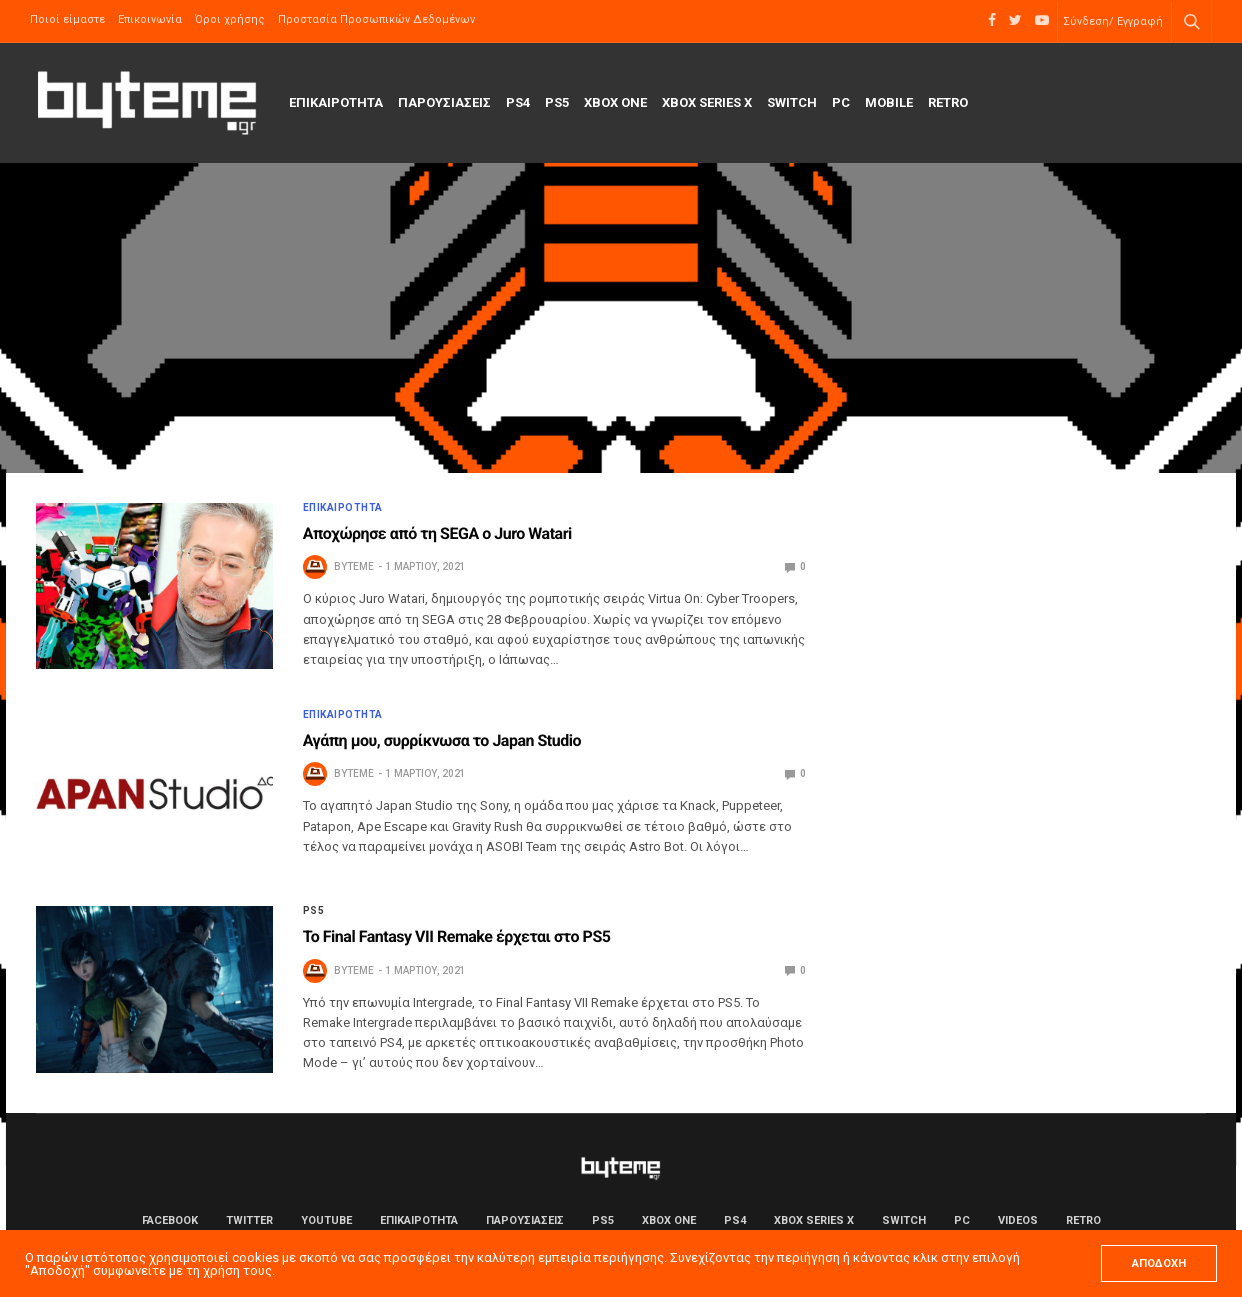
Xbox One (615, 102)
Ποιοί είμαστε (67, 19)
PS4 (518, 102)
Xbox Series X (707, 102)
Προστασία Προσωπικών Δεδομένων (376, 19)
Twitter (249, 1220)
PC (841, 102)
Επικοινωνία (150, 19)
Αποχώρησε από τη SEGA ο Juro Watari (437, 533)
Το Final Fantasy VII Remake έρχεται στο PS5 (457, 936)
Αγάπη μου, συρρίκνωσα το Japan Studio (442, 740)
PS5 (557, 102)
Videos (1018, 1220)
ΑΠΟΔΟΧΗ (1159, 1263)
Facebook (170, 1220)
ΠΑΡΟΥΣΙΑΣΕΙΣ (444, 102)
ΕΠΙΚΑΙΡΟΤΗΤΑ (336, 102)
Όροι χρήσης (230, 19)
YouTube (326, 1220)
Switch (792, 102)
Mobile (889, 102)
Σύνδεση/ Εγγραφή (1113, 21)
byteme (354, 566)
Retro (948, 102)
